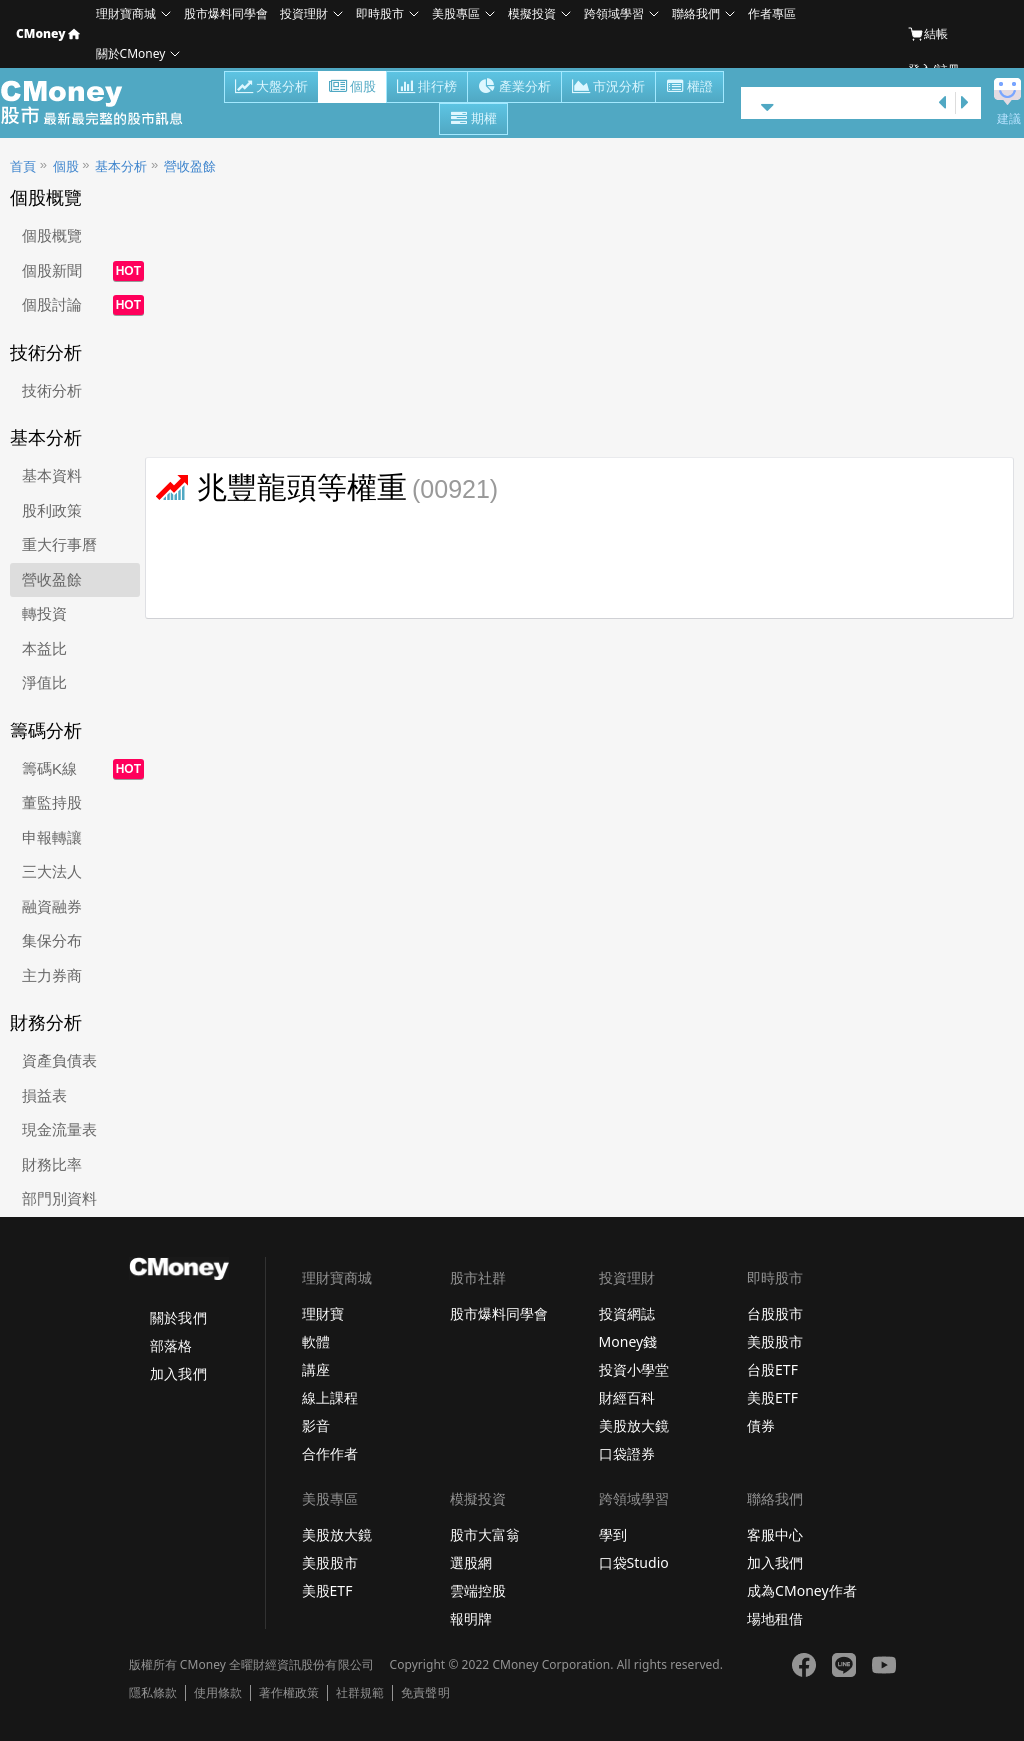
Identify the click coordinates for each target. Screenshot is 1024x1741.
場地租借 (775, 1618)
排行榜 (427, 88)
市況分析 (608, 88)
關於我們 (178, 1317)
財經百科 (627, 1397)
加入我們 (178, 1373)
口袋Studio (634, 1562)
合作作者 (330, 1453)
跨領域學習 (614, 13)
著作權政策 (289, 1693)
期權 (473, 120)
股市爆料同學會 (226, 13)
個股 (352, 88)
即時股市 (380, 13)
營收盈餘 (190, 166)
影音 (316, 1425)
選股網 (471, 1562)
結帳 (928, 34)
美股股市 (775, 1341)
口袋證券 (627, 1453)
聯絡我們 (696, 13)
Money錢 (628, 1341)
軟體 (316, 1341)
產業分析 (514, 88)
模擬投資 (532, 13)
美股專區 (456, 13)
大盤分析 (271, 88)
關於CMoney (131, 53)
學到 (613, 1534)
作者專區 (772, 13)
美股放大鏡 (634, 1425)
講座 (316, 1369)
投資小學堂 (634, 1369)
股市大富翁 (485, 1534)
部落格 (171, 1345)
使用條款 (218, 1693)
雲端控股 (478, 1590)
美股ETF (772, 1397)
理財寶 (323, 1313)
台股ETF (772, 1369)
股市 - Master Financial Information (102, 103)
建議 (1009, 119)
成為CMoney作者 (802, 1590)
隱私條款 (153, 1693)
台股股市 (775, 1313)
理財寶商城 (126, 13)
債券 (761, 1425)
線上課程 (330, 1397)
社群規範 (360, 1693)
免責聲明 (425, 1693)
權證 (689, 88)
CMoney (48, 33)
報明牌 (471, 1618)
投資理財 (304, 13)
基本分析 (121, 166)
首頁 (23, 166)
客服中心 (775, 1534)
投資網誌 (627, 1313)
